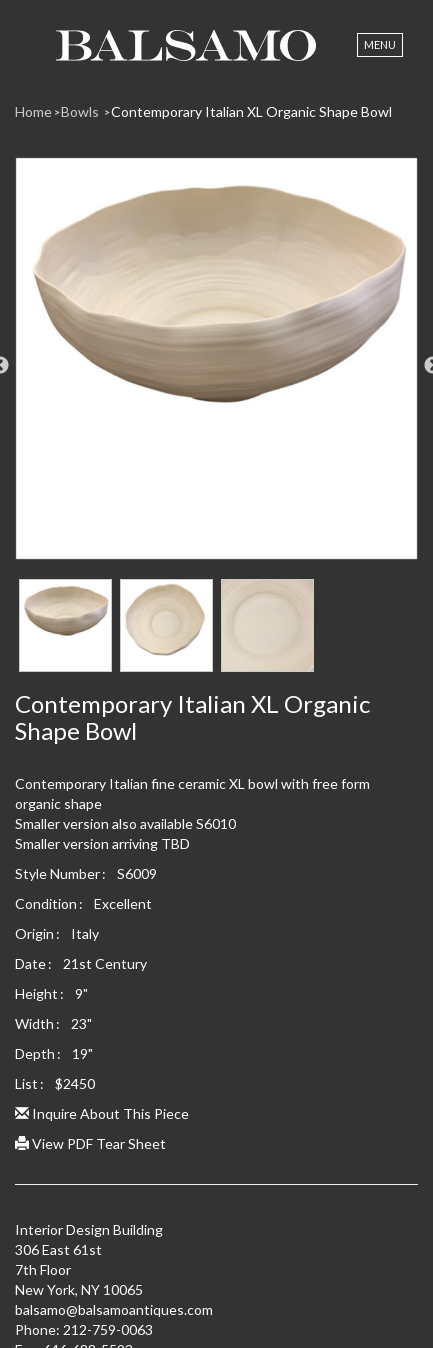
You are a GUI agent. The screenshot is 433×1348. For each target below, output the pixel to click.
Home (33, 111)
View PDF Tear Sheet (90, 1143)
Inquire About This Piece (102, 1113)
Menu (380, 44)
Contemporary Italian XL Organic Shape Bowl (251, 111)
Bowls (81, 111)
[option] (216, 366)
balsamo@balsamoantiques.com (114, 1309)
